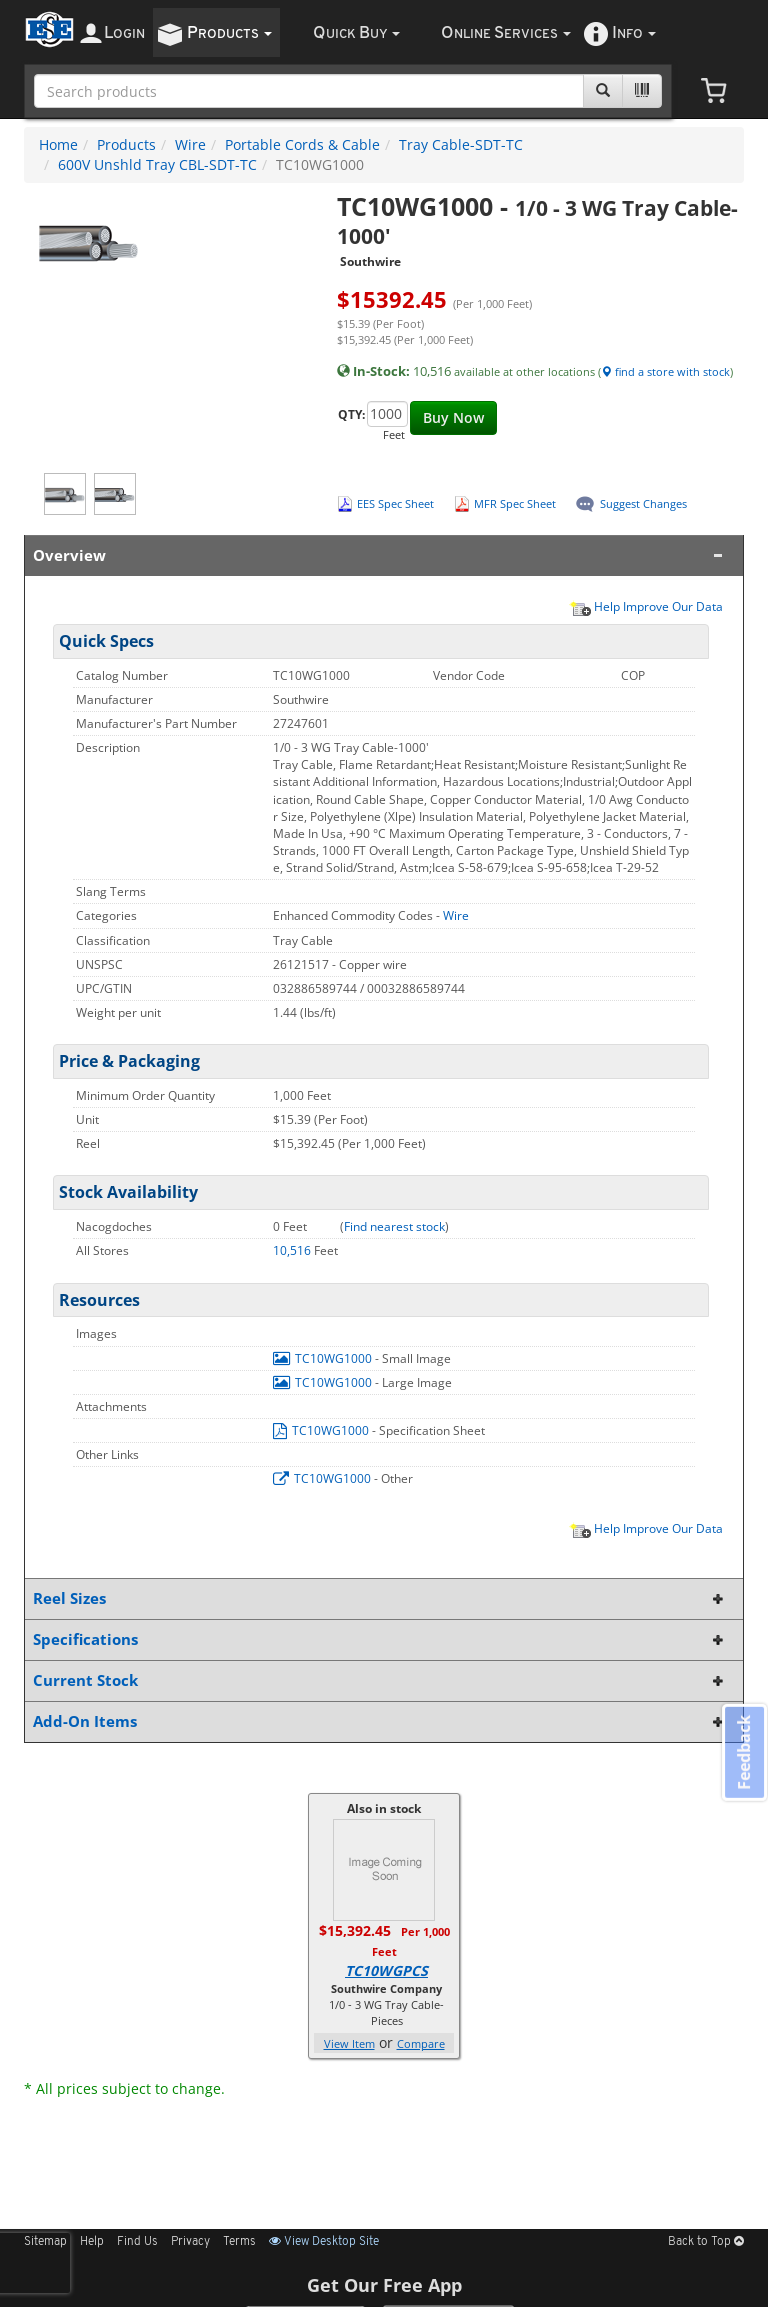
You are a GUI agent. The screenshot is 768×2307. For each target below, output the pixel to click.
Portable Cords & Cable (302, 144)
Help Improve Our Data (646, 606)
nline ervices (506, 33)
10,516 (293, 1250)
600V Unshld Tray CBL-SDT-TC (157, 164)
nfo (634, 33)
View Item (349, 2043)
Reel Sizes (380, 1598)
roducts (229, 33)
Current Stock (380, 1680)
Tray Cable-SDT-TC (461, 144)
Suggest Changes (643, 503)
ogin (124, 33)
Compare (421, 2043)
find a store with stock (665, 371)
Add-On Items (380, 1721)
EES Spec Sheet (395, 503)
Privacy (190, 2242)
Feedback (744, 1752)
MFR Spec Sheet (515, 503)
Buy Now (453, 417)
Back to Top (706, 2242)
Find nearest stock (394, 1226)
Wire (190, 144)
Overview (380, 555)
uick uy (356, 33)
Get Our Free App (384, 2285)
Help (92, 2242)
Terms (239, 2242)
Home (58, 144)
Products (126, 144)
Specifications (380, 1639)
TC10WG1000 (324, 1358)
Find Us (137, 2242)
